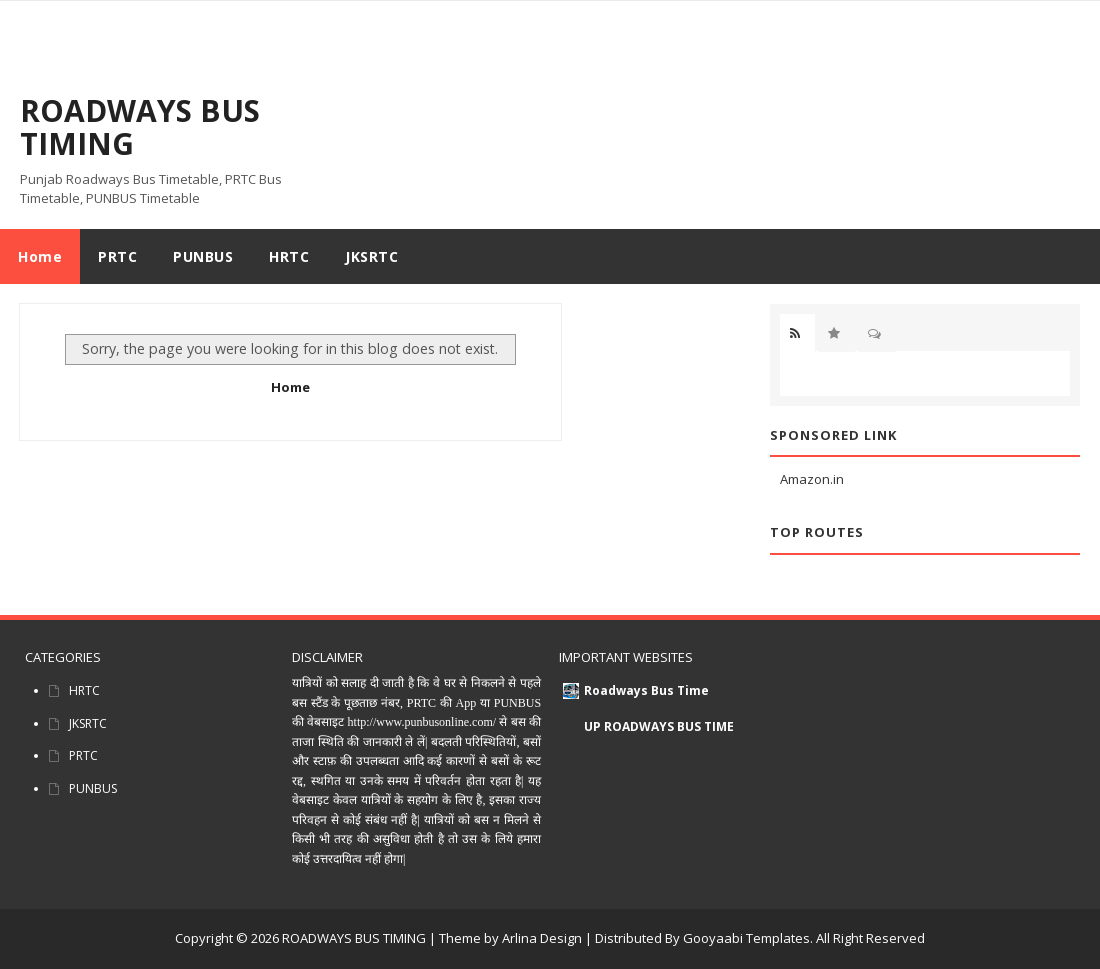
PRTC (83, 755)
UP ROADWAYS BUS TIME (659, 726)
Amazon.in (812, 479)
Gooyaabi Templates (746, 938)
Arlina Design (542, 938)
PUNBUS (93, 788)
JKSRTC (88, 723)
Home (40, 256)
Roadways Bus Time (646, 690)
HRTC (84, 690)
